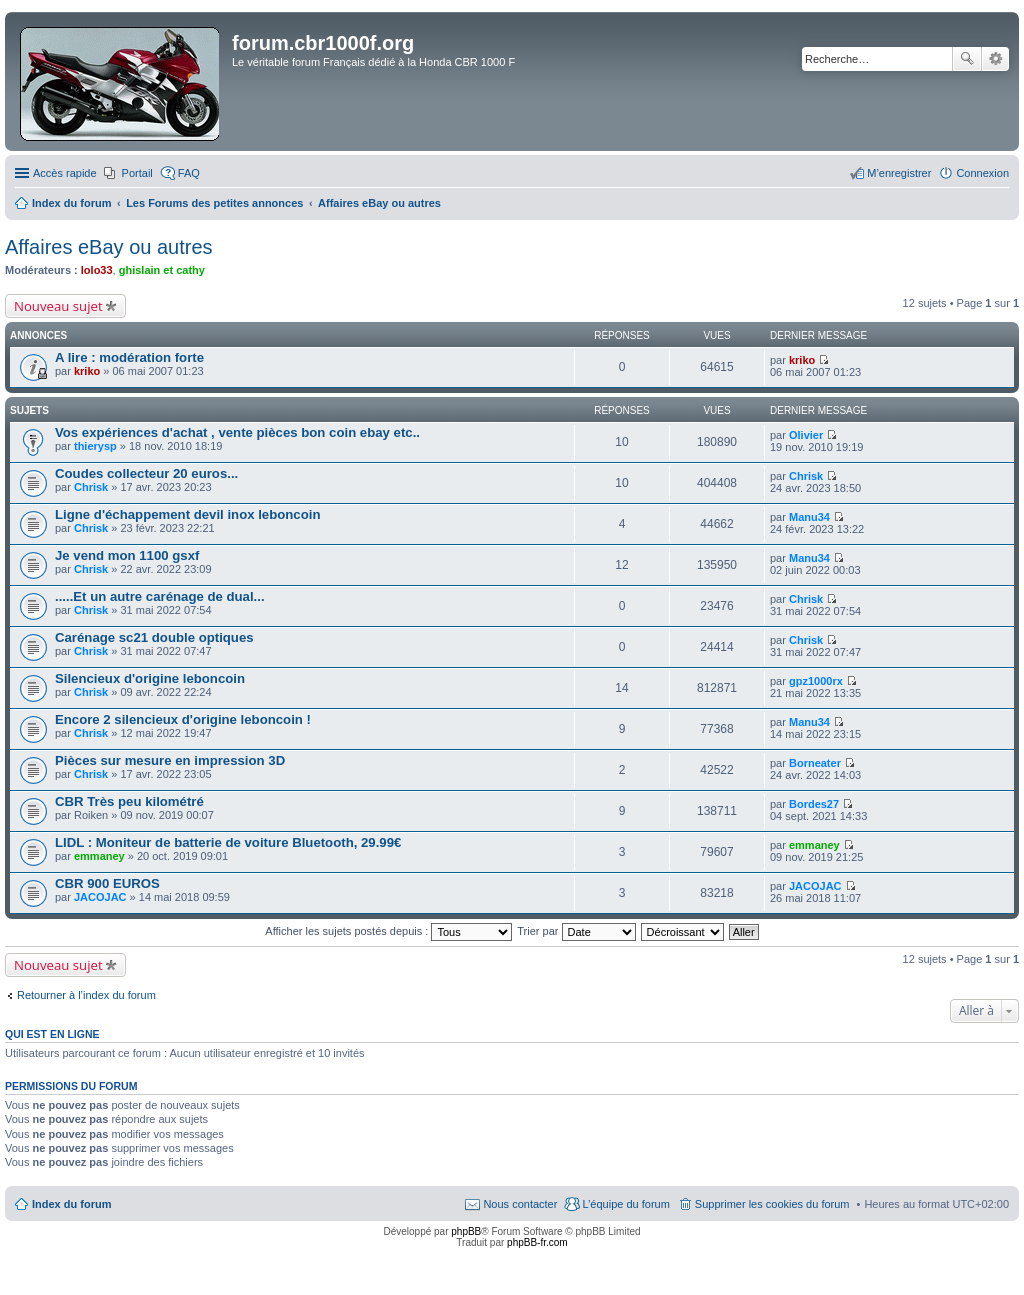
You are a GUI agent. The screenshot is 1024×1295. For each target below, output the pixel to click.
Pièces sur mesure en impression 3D (170, 760)
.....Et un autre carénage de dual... (160, 596)
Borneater (815, 763)
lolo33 (97, 270)
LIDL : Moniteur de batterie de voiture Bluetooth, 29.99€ (228, 842)
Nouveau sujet (58, 306)
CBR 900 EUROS (107, 883)
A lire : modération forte (129, 357)
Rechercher (967, 59)
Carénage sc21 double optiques (154, 637)
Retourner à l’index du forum (86, 995)
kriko (87, 371)
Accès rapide (65, 173)
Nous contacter (520, 1204)
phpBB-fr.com (537, 1242)
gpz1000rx (816, 681)
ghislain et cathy (162, 270)
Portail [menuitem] (137, 173)
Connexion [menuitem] (982, 173)
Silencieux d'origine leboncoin (150, 678)
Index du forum (71, 1204)
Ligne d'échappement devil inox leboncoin (187, 514)
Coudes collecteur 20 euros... (146, 473)
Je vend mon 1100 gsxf (127, 555)
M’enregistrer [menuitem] (899, 173)
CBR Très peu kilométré (129, 801)
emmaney (99, 856)
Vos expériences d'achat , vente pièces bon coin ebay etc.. (237, 432)
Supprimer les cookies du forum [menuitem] (772, 1204)
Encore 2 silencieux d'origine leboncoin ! (183, 719)
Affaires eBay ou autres (109, 247)
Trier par (576, 931)
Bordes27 (814, 804)
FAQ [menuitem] (189, 173)
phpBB (466, 1231)
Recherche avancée (995, 59)
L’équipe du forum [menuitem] (625, 1204)
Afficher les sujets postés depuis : (388, 931)
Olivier (806, 435)
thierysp (95, 446)
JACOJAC (100, 897)
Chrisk (91, 487)
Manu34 (809, 517)
